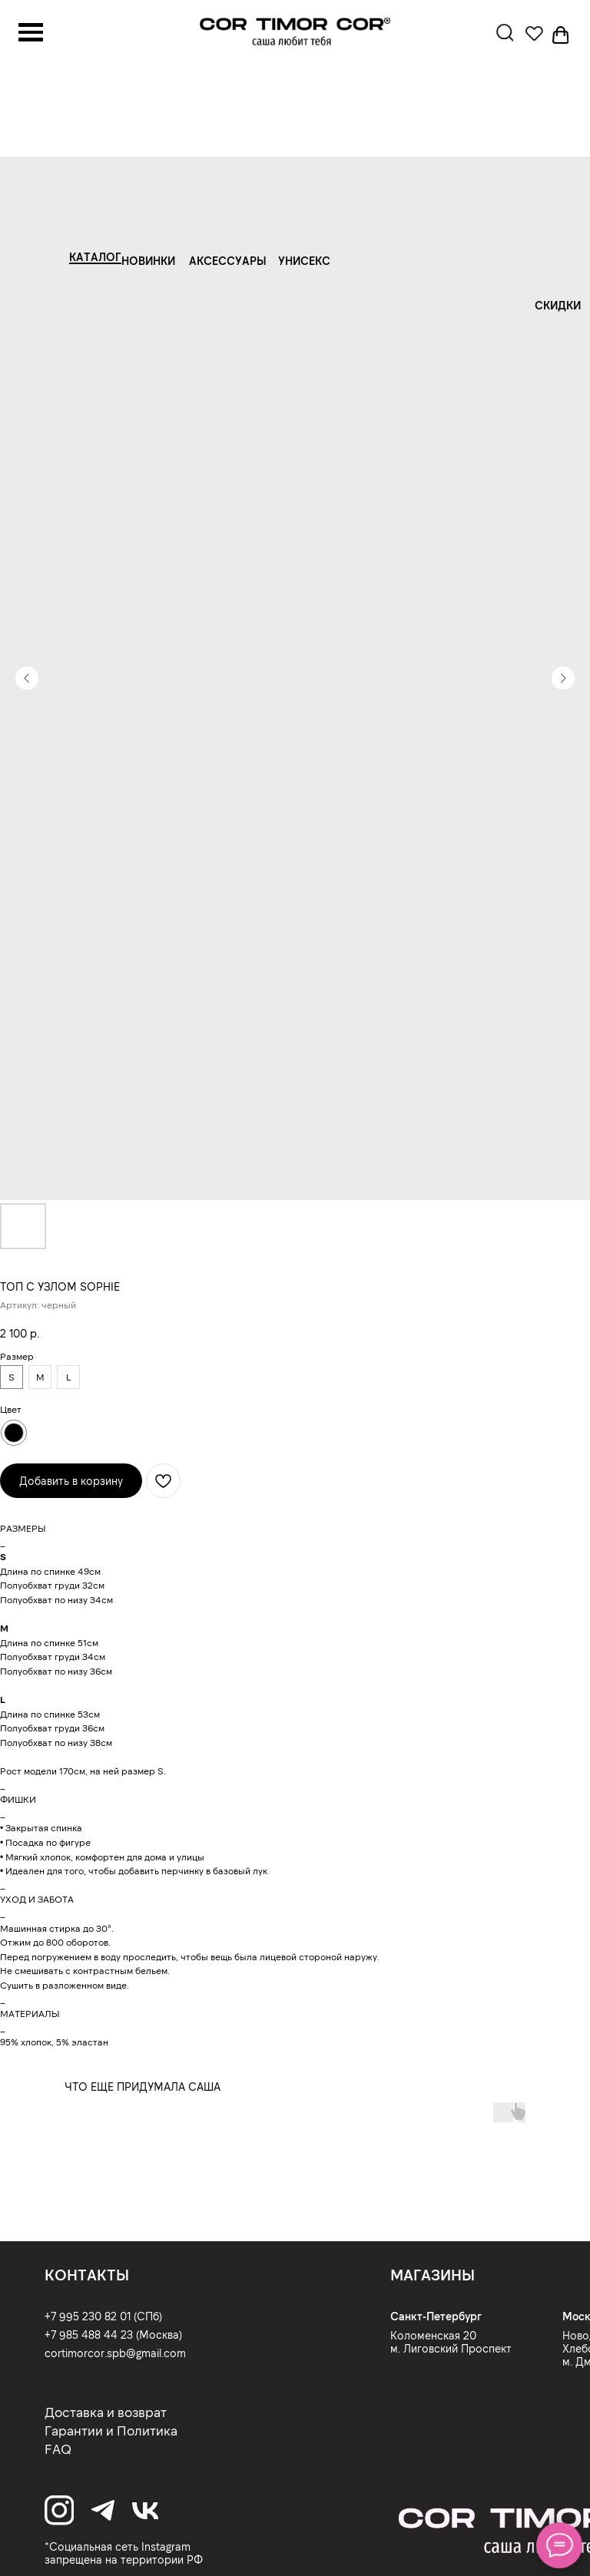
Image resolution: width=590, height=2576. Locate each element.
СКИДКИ (558, 305)
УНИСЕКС (304, 260)
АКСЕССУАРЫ (228, 260)
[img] (294, 32)
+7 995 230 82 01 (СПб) (103, 2316)
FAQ (58, 2448)
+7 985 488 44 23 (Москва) (113, 2334)
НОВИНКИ (148, 260)
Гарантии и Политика (111, 2430)
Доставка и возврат (106, 2411)
